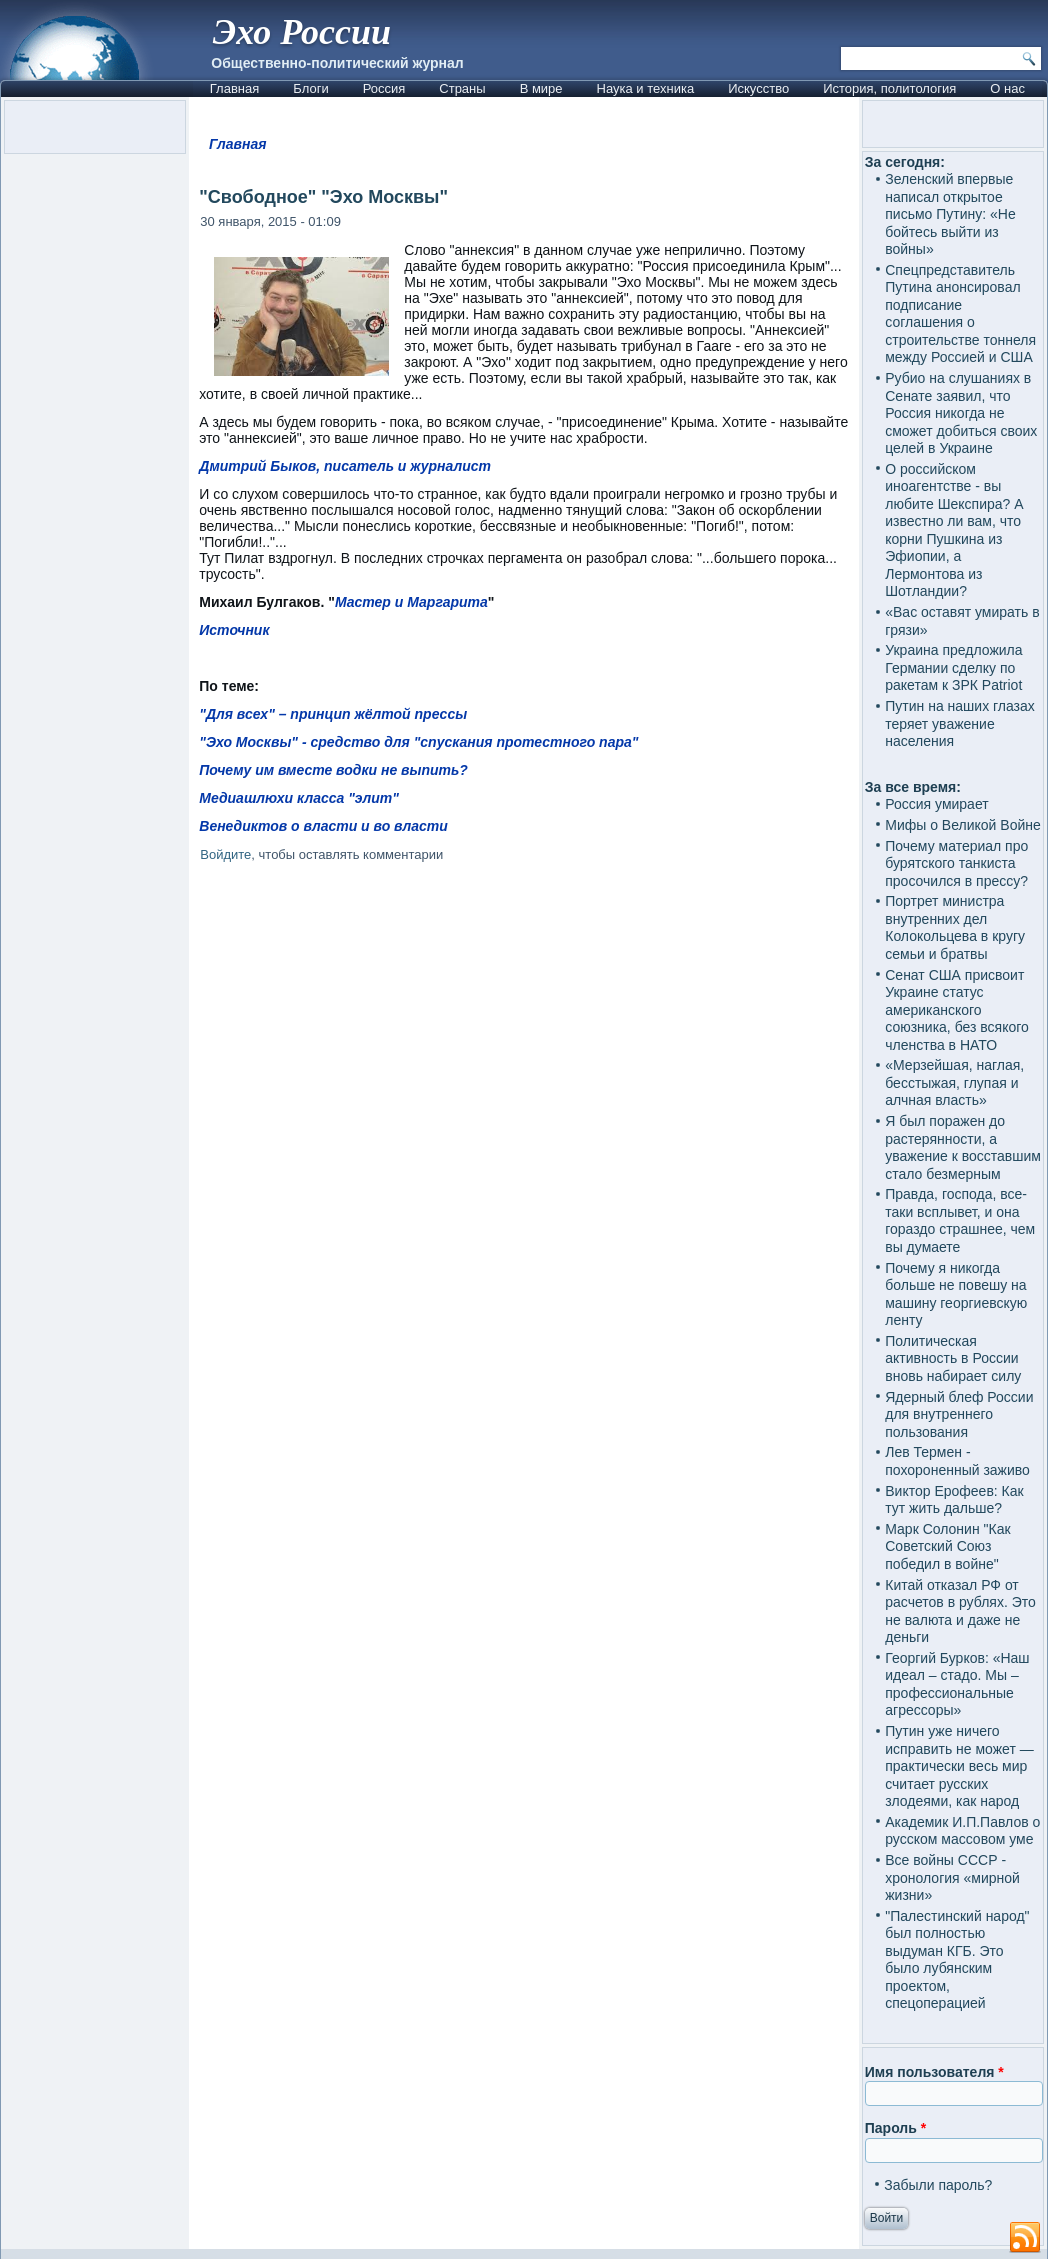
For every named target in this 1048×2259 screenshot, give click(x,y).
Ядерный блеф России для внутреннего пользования (959, 1414)
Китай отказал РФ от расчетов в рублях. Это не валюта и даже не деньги (960, 1611)
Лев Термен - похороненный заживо (957, 1461)
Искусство (758, 88)
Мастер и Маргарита (411, 602)
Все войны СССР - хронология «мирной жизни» (952, 1877)
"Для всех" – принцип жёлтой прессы (333, 714)
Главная (234, 88)
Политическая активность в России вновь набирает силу (953, 1358)
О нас (1007, 88)
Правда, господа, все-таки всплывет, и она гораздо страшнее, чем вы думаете (960, 1220)
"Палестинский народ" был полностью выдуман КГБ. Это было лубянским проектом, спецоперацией (957, 1960)
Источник (234, 630)
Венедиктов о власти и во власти (323, 826)
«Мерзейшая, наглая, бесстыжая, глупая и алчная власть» (954, 1082)
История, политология (889, 88)
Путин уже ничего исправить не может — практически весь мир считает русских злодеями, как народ (959, 1766)
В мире (541, 88)
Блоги (310, 88)
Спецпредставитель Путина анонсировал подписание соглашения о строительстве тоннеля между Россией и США (960, 314)
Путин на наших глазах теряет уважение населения (960, 723)
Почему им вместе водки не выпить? (333, 770)
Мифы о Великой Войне (963, 825)
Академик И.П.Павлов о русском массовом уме (962, 1831)
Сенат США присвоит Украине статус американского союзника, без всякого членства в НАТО (957, 1010)
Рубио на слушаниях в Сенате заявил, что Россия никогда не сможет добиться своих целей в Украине (961, 413)
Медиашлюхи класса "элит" (299, 798)
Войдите (225, 854)
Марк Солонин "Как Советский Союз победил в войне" (947, 1546)
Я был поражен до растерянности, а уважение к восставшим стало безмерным (963, 1147)
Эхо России (302, 32)
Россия (384, 88)
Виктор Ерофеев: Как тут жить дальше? (954, 1500)
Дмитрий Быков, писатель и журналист (345, 466)
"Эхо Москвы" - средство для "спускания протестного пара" (418, 742)
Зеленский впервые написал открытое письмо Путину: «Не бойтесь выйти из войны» (950, 214)
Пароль (895, 2128)
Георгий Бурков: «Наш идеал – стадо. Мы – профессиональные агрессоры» (957, 1684)
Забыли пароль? (938, 2185)
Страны (462, 88)
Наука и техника (646, 88)
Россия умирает (936, 804)
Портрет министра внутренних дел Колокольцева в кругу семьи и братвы (955, 927)
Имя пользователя (934, 2072)
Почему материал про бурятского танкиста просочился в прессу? (956, 863)
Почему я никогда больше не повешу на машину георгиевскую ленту (956, 1294)
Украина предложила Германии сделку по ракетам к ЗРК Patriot (953, 667)
